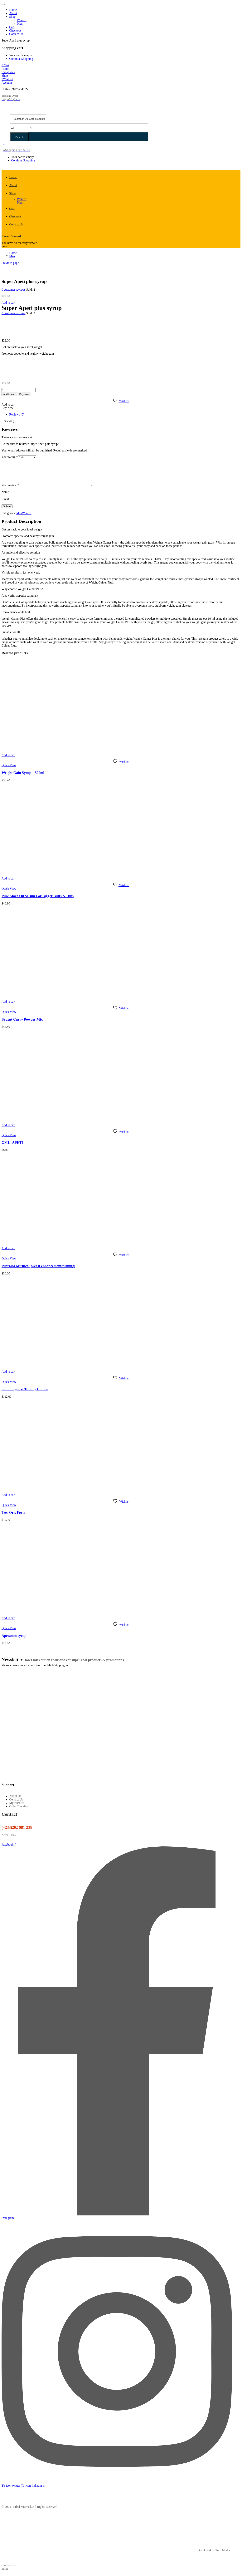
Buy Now (24, 394)
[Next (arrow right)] (6, 2573)
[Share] (10, 2570)
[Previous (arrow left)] (3, 2573)
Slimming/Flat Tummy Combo (25, 1394)
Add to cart (8, 302)
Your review (10, 489)
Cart (12, 27)
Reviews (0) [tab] (16, 414)
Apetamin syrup (14, 1640)
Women (21, 20)
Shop (12, 16)
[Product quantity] (19, 390)
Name (5, 496)
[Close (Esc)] (14, 2570)
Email (5, 503)
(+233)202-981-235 (17, 1832)
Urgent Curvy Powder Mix (22, 1024)
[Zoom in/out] (3, 2570)
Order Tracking (18, 1811)
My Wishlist (16, 1807)
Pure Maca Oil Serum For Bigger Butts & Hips (38, 901)
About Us (15, 1800)
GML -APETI (12, 1147)
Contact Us (16, 34)
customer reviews (13, 289)
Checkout (15, 30)
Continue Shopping (21, 58)
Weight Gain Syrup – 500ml (23, 777)
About (13, 13)
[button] (5, 65)
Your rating (10, 457)
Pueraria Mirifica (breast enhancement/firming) (38, 1270)
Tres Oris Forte (13, 1517)
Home (13, 9)
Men (19, 23)
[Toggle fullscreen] (6, 2570)
